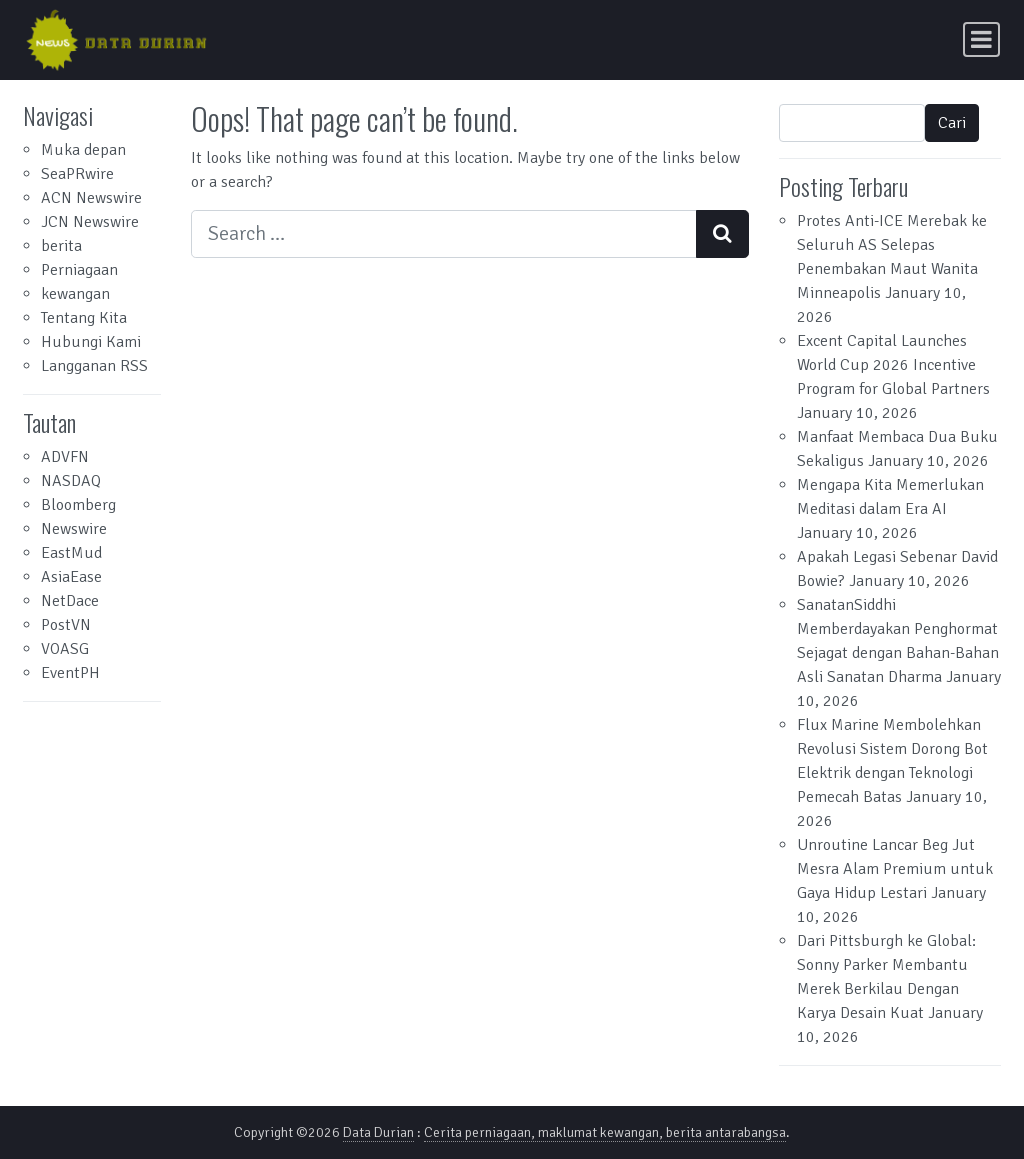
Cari (952, 123)
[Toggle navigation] (981, 39)
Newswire (74, 529)
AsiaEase (71, 577)
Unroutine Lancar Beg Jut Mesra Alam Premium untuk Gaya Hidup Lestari (895, 869)
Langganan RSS (94, 366)
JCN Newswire (90, 222)
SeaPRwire (77, 174)
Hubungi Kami (91, 342)
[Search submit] (722, 234)
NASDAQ (71, 481)
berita (61, 246)
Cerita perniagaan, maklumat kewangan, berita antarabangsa (605, 1132)
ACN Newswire (91, 198)
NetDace (70, 601)
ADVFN (65, 457)
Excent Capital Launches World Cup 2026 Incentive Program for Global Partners (893, 365)
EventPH (70, 673)
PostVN (66, 625)
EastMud (71, 553)
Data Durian (378, 1132)
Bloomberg (78, 505)
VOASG (65, 649)
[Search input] (444, 234)
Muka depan (83, 150)
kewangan (75, 294)
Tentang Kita (84, 318)
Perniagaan (79, 270)
